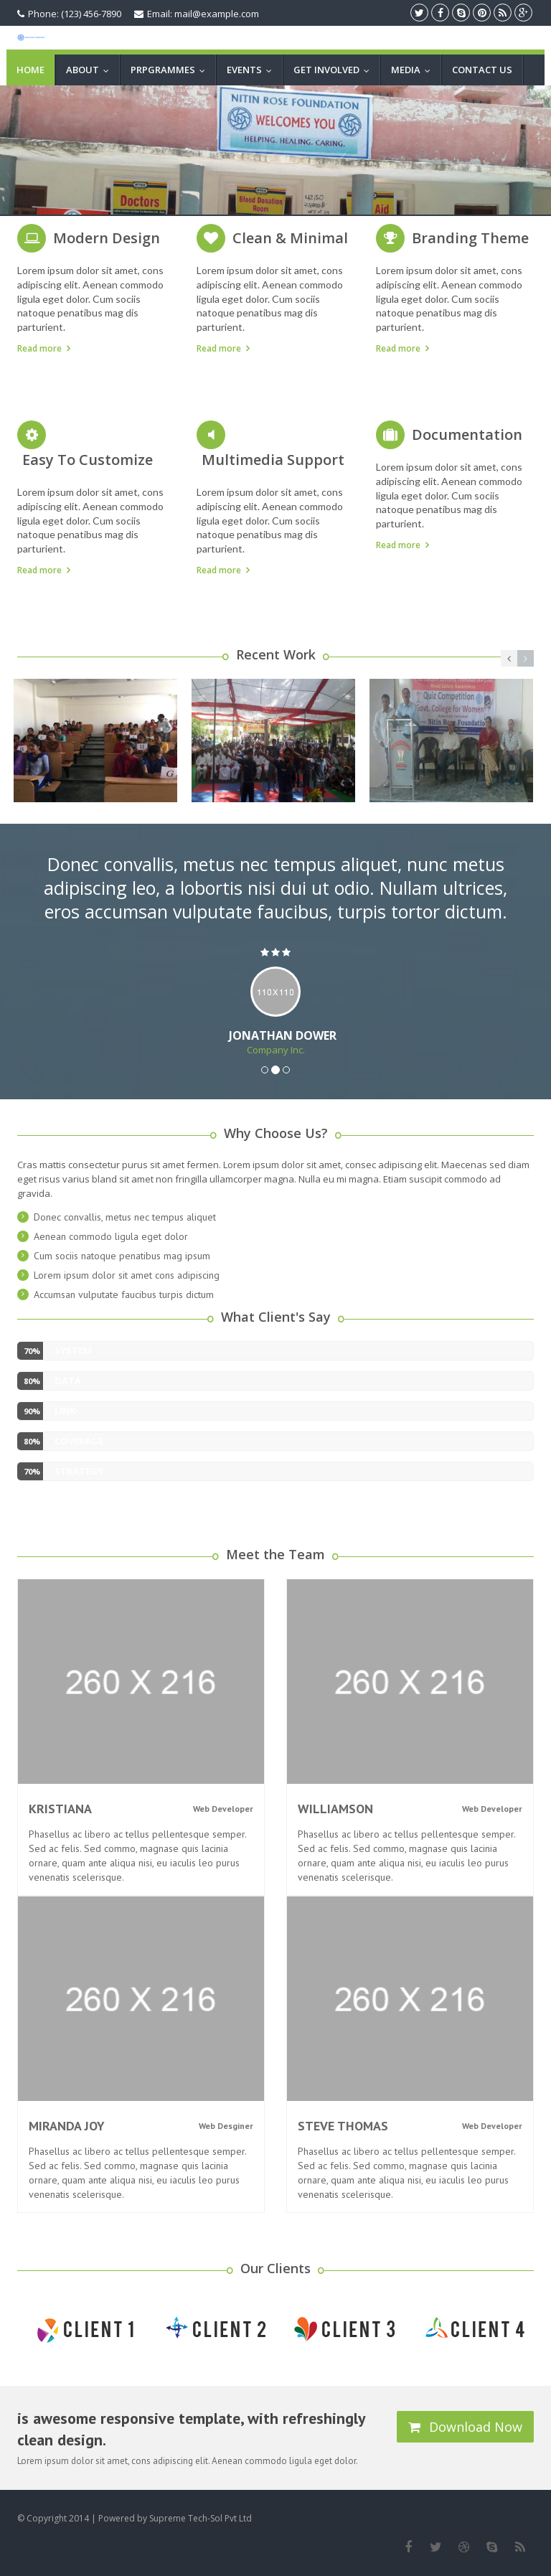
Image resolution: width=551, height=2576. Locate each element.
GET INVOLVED (334, 69)
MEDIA (414, 69)
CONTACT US (482, 69)
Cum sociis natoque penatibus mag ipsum (122, 1255)
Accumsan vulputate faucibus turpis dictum (124, 1294)
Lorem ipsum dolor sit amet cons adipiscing (127, 1275)
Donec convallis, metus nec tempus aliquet (125, 1217)
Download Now (465, 2426)
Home (30, 69)
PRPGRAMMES (171, 69)
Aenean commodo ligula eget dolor (111, 1236)
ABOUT (91, 69)
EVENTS (252, 69)
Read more (39, 348)
